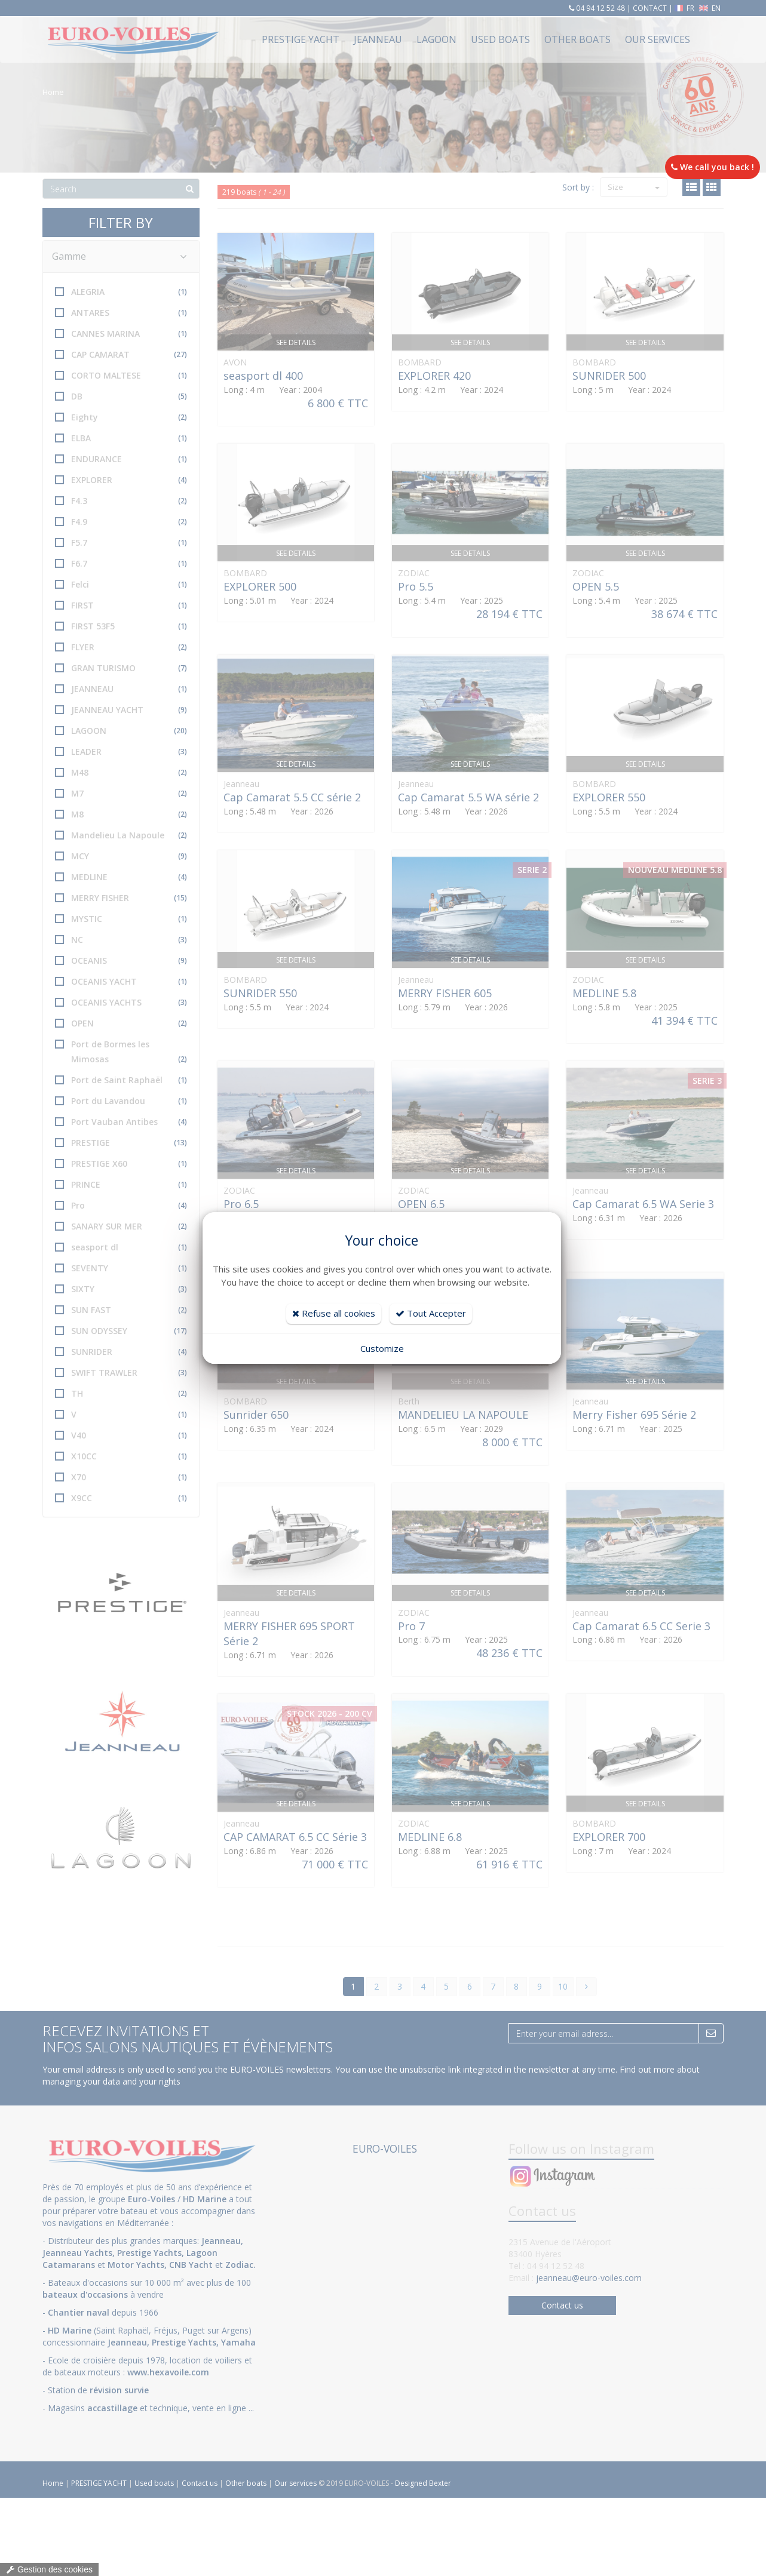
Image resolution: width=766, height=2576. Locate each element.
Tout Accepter (431, 1313)
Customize (382, 1348)
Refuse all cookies (333, 1313)
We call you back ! (712, 167)
